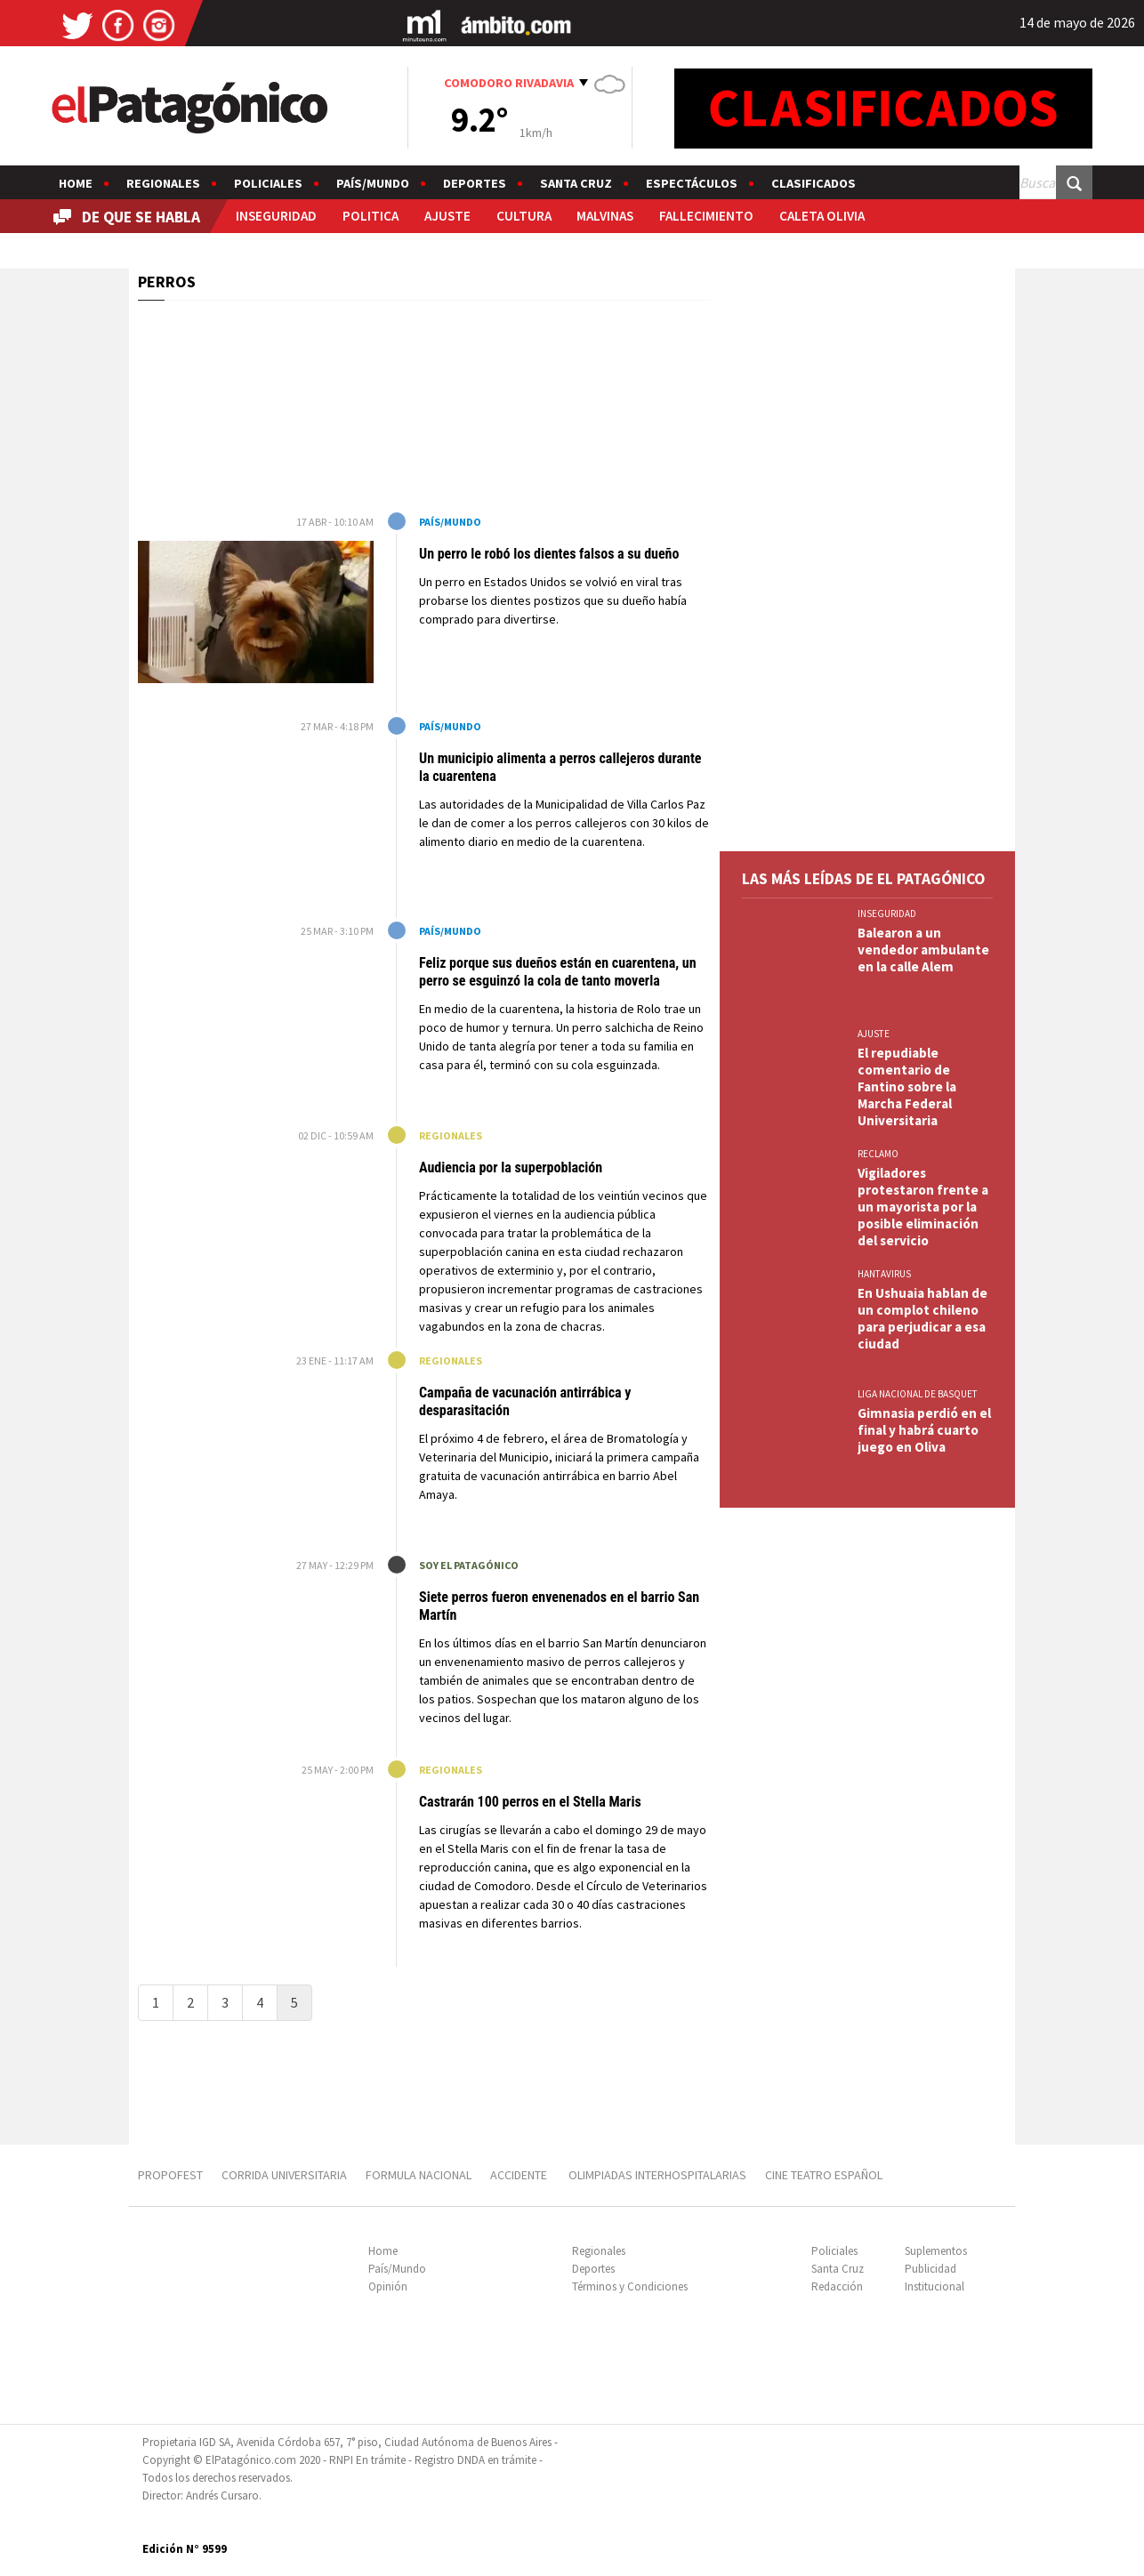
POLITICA (370, 215)
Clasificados (813, 183)
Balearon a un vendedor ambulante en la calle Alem (923, 949)
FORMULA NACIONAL (418, 2175)
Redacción (837, 2286)
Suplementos (936, 2250)
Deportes (474, 183)
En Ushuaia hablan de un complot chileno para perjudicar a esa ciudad (922, 1318)
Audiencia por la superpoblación (510, 1167)
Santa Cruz (576, 183)
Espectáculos (691, 183)
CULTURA (524, 215)
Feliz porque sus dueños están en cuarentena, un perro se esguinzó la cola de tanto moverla (558, 971)
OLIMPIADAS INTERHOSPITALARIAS (657, 2175)
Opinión (387, 2286)
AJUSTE (447, 215)
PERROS (167, 281)
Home (76, 183)
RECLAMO (878, 1153)
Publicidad (930, 2268)
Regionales (163, 183)
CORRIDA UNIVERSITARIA (284, 2175)
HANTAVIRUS (884, 1274)
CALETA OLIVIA (822, 215)
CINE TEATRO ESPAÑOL (823, 2175)
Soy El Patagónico (469, 1565)
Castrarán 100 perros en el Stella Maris (530, 1801)
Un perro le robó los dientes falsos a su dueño (549, 553)
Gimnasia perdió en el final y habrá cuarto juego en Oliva (924, 1430)
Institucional (934, 2286)
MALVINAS (604, 215)
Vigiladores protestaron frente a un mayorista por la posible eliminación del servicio (923, 1206)
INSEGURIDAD (276, 215)
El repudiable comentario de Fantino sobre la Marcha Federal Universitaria (907, 1086)
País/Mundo (372, 183)
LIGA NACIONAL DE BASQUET (918, 1394)
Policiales (268, 183)
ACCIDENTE (520, 2175)
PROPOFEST (170, 2175)
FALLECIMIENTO (706, 215)
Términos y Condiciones (630, 2286)
